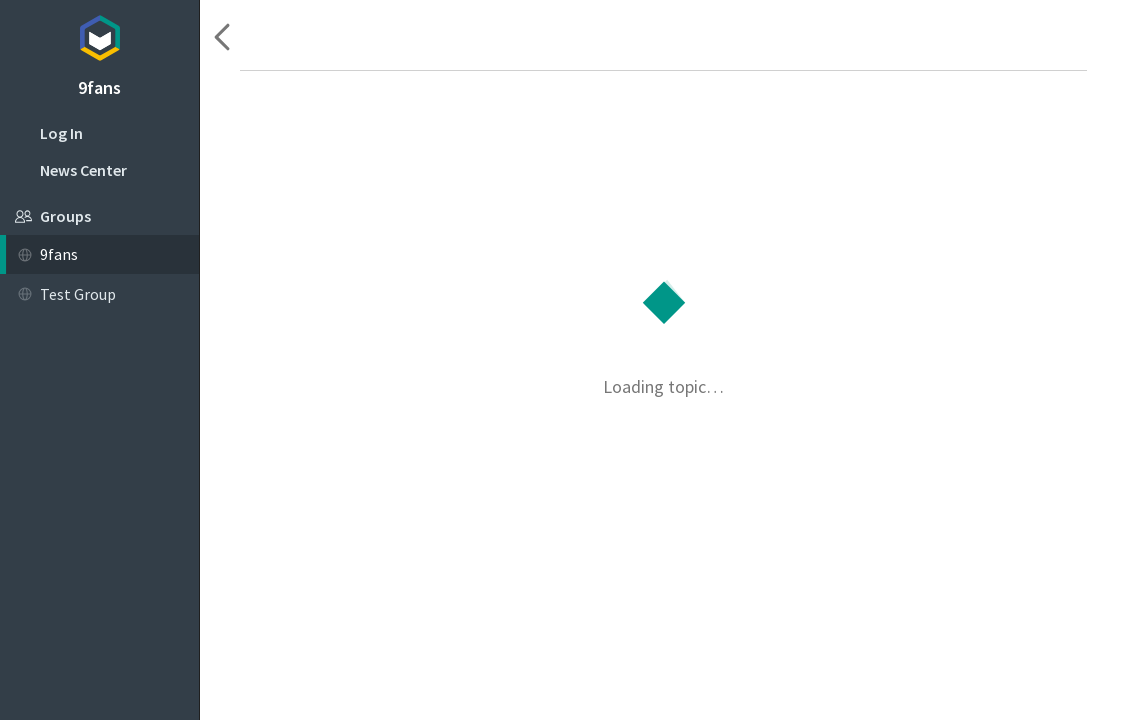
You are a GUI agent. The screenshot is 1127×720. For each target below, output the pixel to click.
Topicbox (99, 35)
